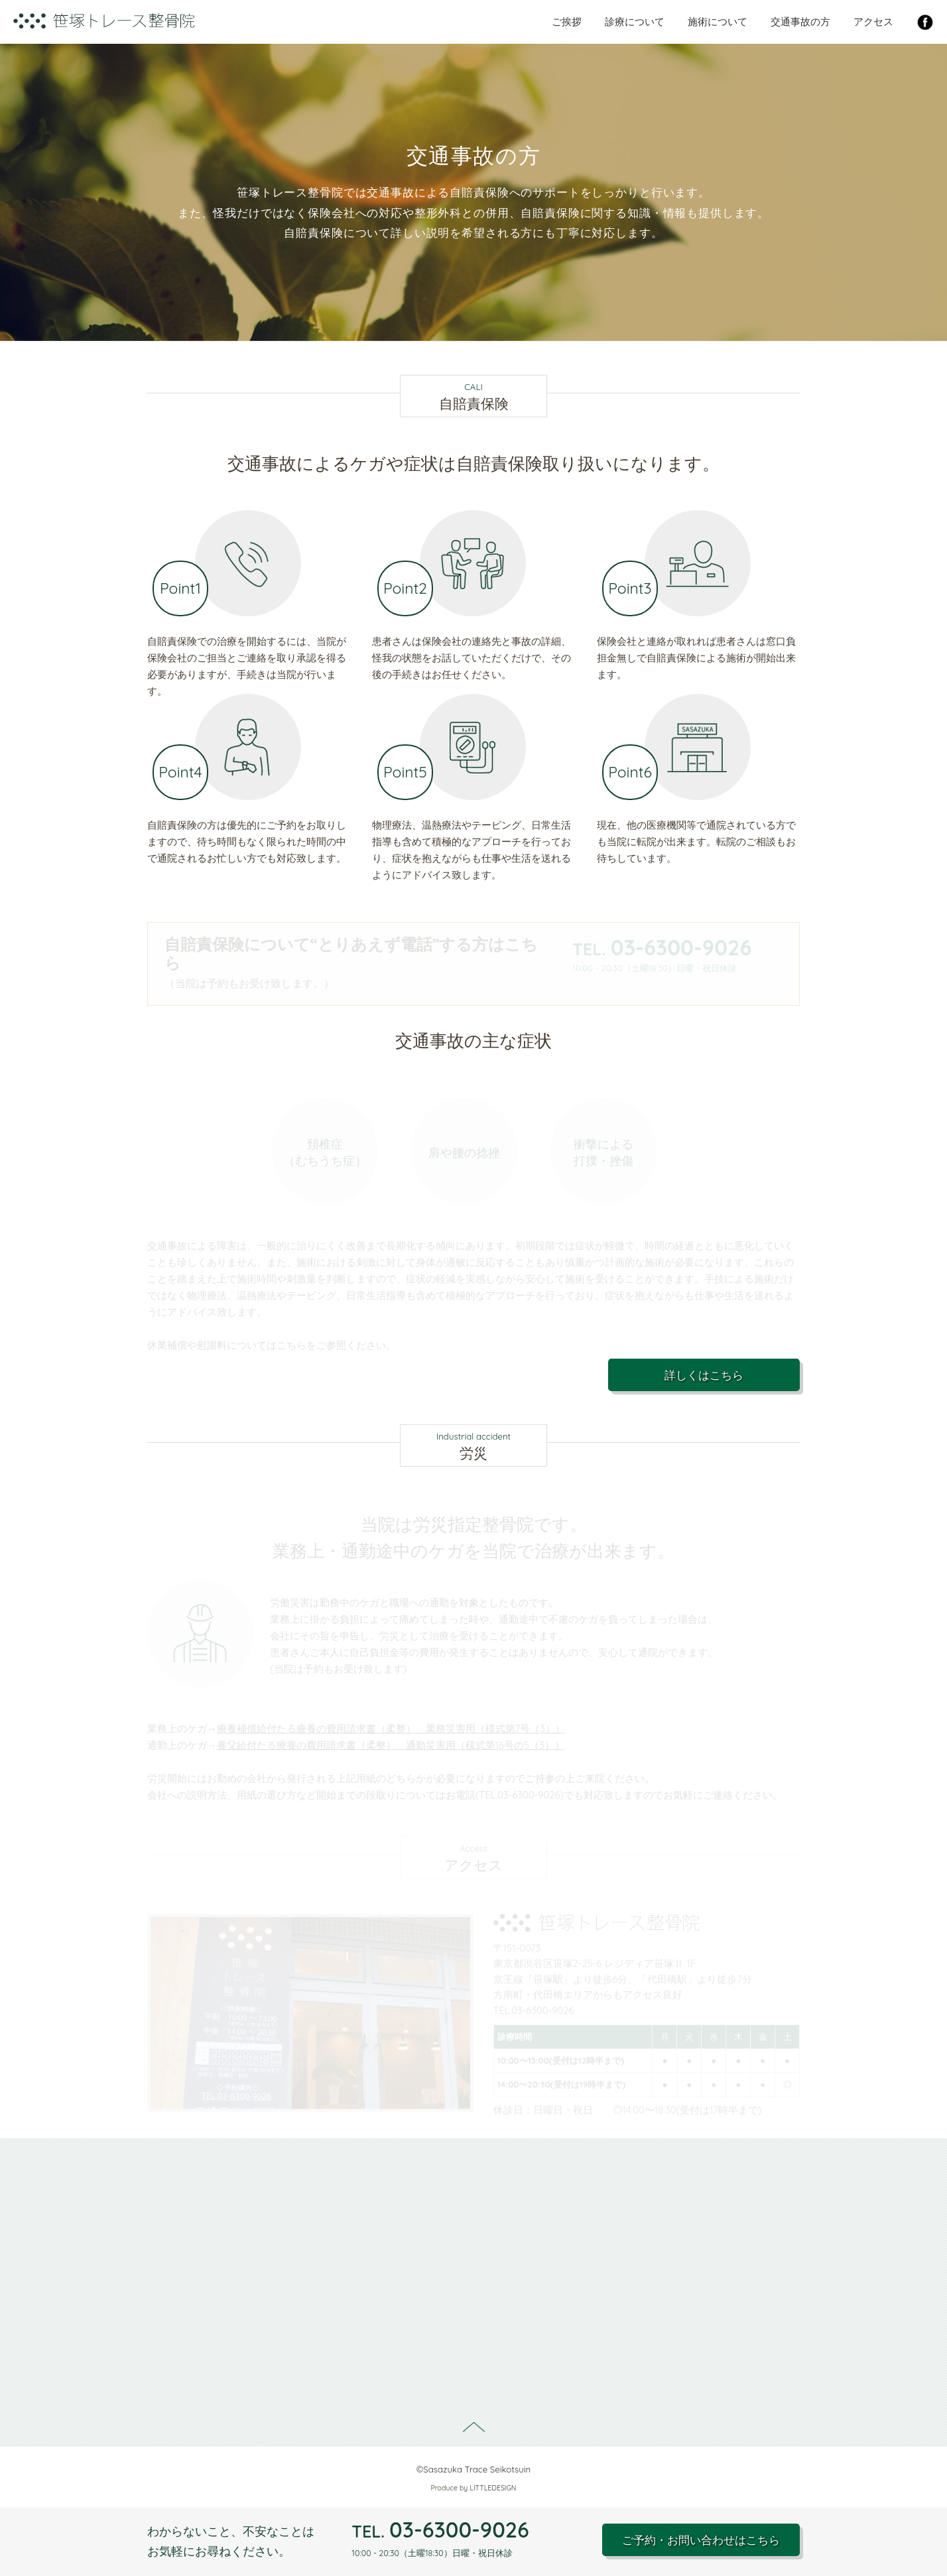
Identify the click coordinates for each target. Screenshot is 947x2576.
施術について (717, 21)
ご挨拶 (567, 21)
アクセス (873, 21)
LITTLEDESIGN (493, 2487)
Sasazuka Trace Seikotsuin (477, 2469)
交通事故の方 (800, 21)
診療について (634, 21)
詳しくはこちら (703, 1375)
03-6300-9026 (440, 2529)
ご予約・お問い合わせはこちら (701, 2540)
